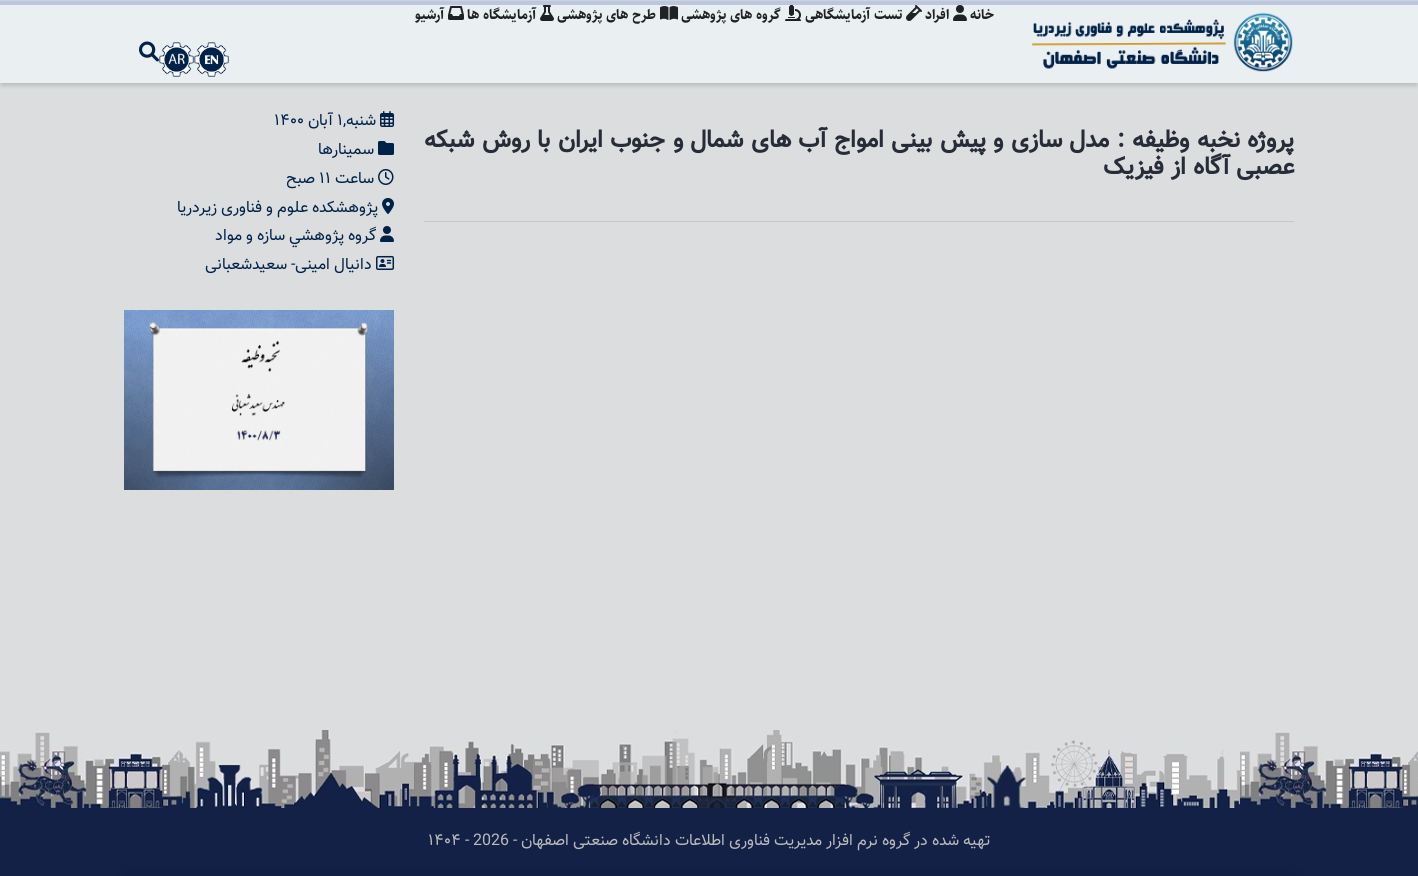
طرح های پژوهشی (606, 35)
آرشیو (422, 35)
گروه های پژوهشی (733, 35)
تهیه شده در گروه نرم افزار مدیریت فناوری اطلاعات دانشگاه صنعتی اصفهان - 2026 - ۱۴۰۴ (709, 841)
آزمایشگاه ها (496, 35)
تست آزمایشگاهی (857, 35)
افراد (943, 35)
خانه (982, 35)
